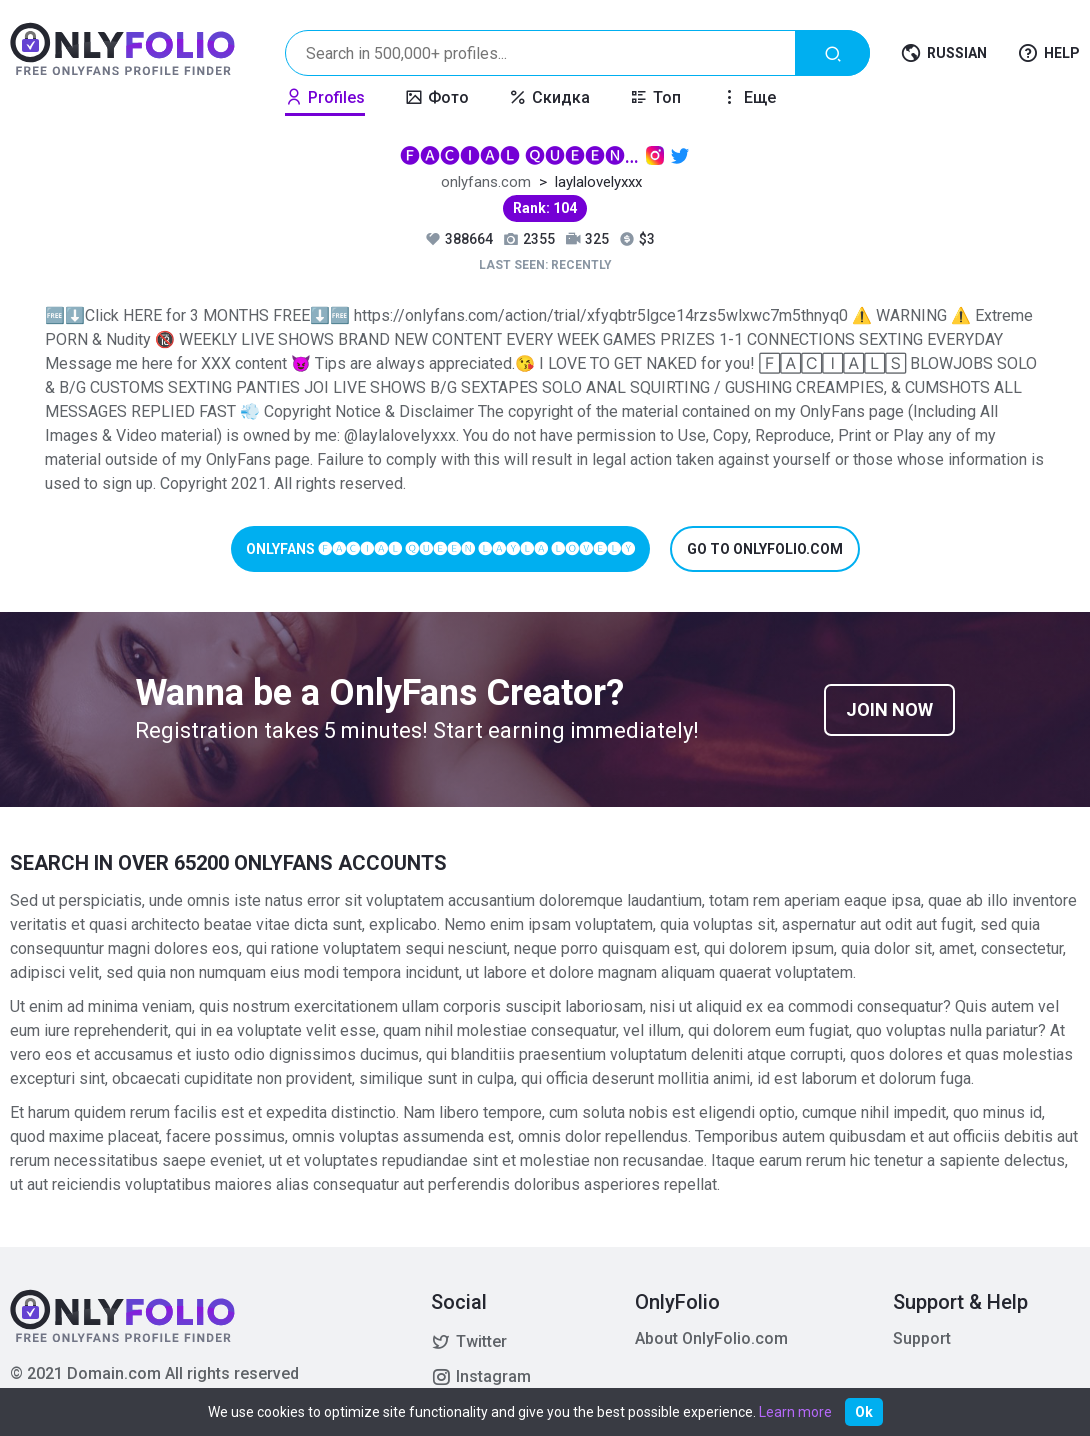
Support (922, 1338)
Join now (889, 709)
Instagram (481, 1377)
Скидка (549, 97)
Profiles (325, 97)
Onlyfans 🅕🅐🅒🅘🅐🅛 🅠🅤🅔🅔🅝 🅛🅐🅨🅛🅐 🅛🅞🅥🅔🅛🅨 (440, 549)
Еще (748, 97)
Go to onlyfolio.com (765, 549)
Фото (437, 97)
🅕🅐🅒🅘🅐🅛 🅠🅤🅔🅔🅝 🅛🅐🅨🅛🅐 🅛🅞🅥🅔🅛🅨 (520, 156)
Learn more (795, 1412)
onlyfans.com (486, 182)
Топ (655, 97)
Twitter (469, 1342)
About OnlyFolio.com (711, 1338)
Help (1048, 53)
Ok (864, 1412)
